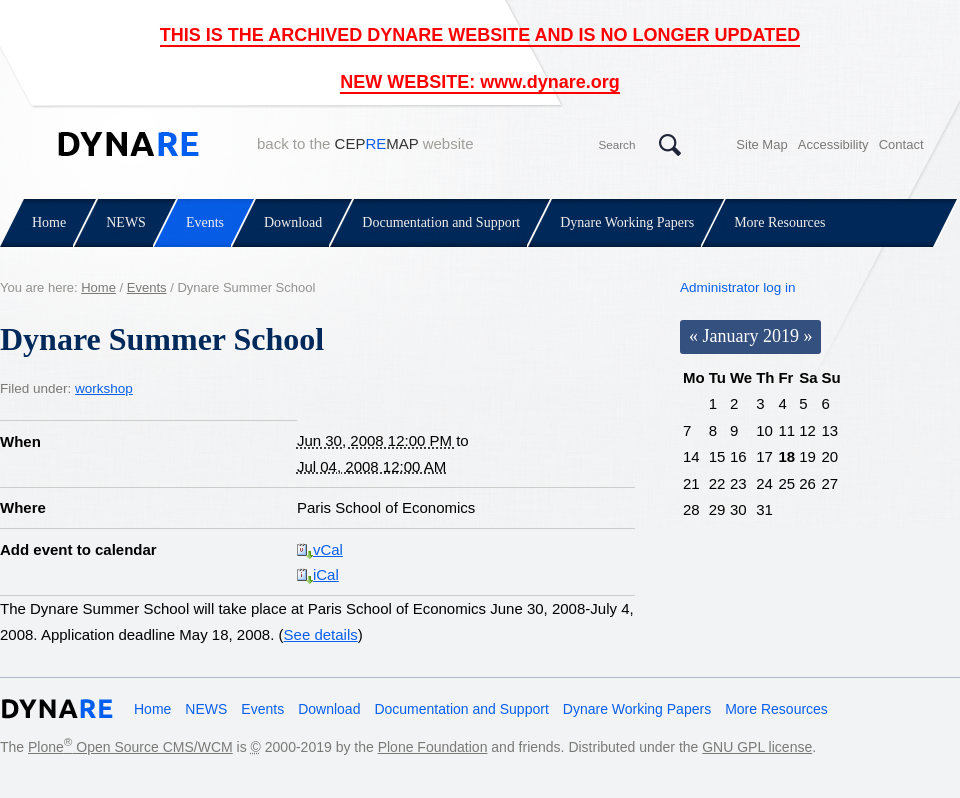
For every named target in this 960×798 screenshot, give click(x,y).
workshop (104, 388)
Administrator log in (738, 287)
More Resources (779, 222)
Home (49, 222)
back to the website (365, 143)
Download (293, 222)
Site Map (761, 144)
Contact (901, 144)
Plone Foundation (433, 747)
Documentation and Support (441, 222)
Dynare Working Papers (627, 222)
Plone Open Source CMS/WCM (130, 747)
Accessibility (833, 144)
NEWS (126, 222)
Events (205, 222)
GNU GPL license (757, 747)
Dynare (128, 144)
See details (321, 634)
